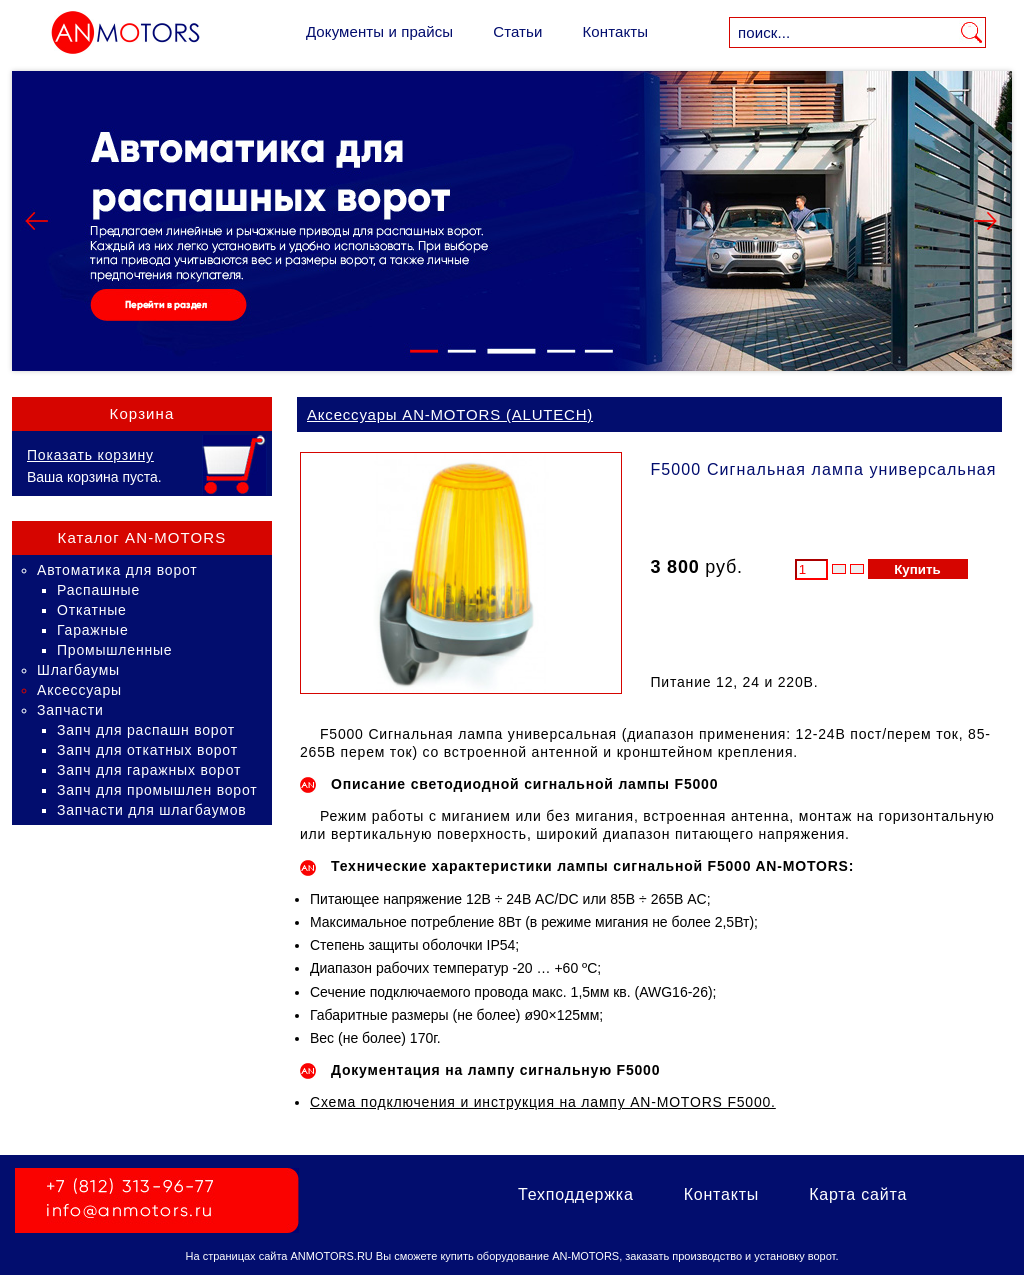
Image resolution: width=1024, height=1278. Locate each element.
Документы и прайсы (379, 31)
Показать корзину (90, 455)
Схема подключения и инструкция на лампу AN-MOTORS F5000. (543, 1102)
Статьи (517, 31)
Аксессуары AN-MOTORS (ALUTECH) (450, 414)
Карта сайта (858, 1194)
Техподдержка (576, 1194)
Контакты (615, 31)
